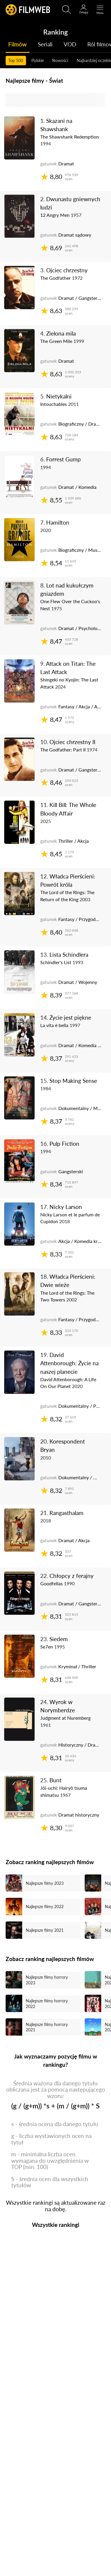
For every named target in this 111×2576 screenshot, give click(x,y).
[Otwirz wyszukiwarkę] (66, 9)
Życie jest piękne (70, 1017)
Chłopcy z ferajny (71, 1575)
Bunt (55, 1780)
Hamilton (57, 522)
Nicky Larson (65, 1206)
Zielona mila (61, 333)
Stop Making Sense (73, 1080)
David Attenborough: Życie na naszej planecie (69, 1363)
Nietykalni (59, 396)
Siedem (58, 1639)
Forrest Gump (63, 459)
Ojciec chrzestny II (72, 741)
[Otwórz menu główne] (100, 9)
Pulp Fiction (64, 1143)
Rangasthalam (66, 1512)
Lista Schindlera (68, 954)
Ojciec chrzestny (67, 270)
